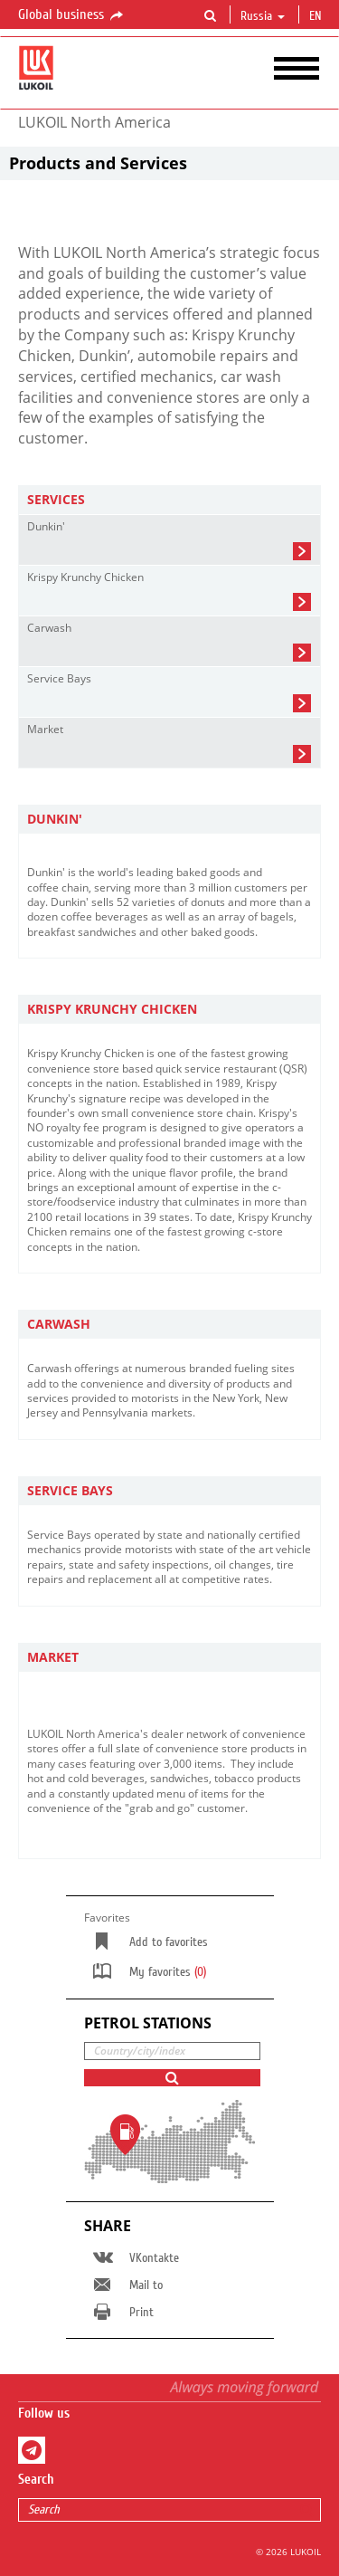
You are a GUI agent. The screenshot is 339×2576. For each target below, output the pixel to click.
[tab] (169, 500)
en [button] (317, 16)
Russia (262, 16)
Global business (72, 15)
